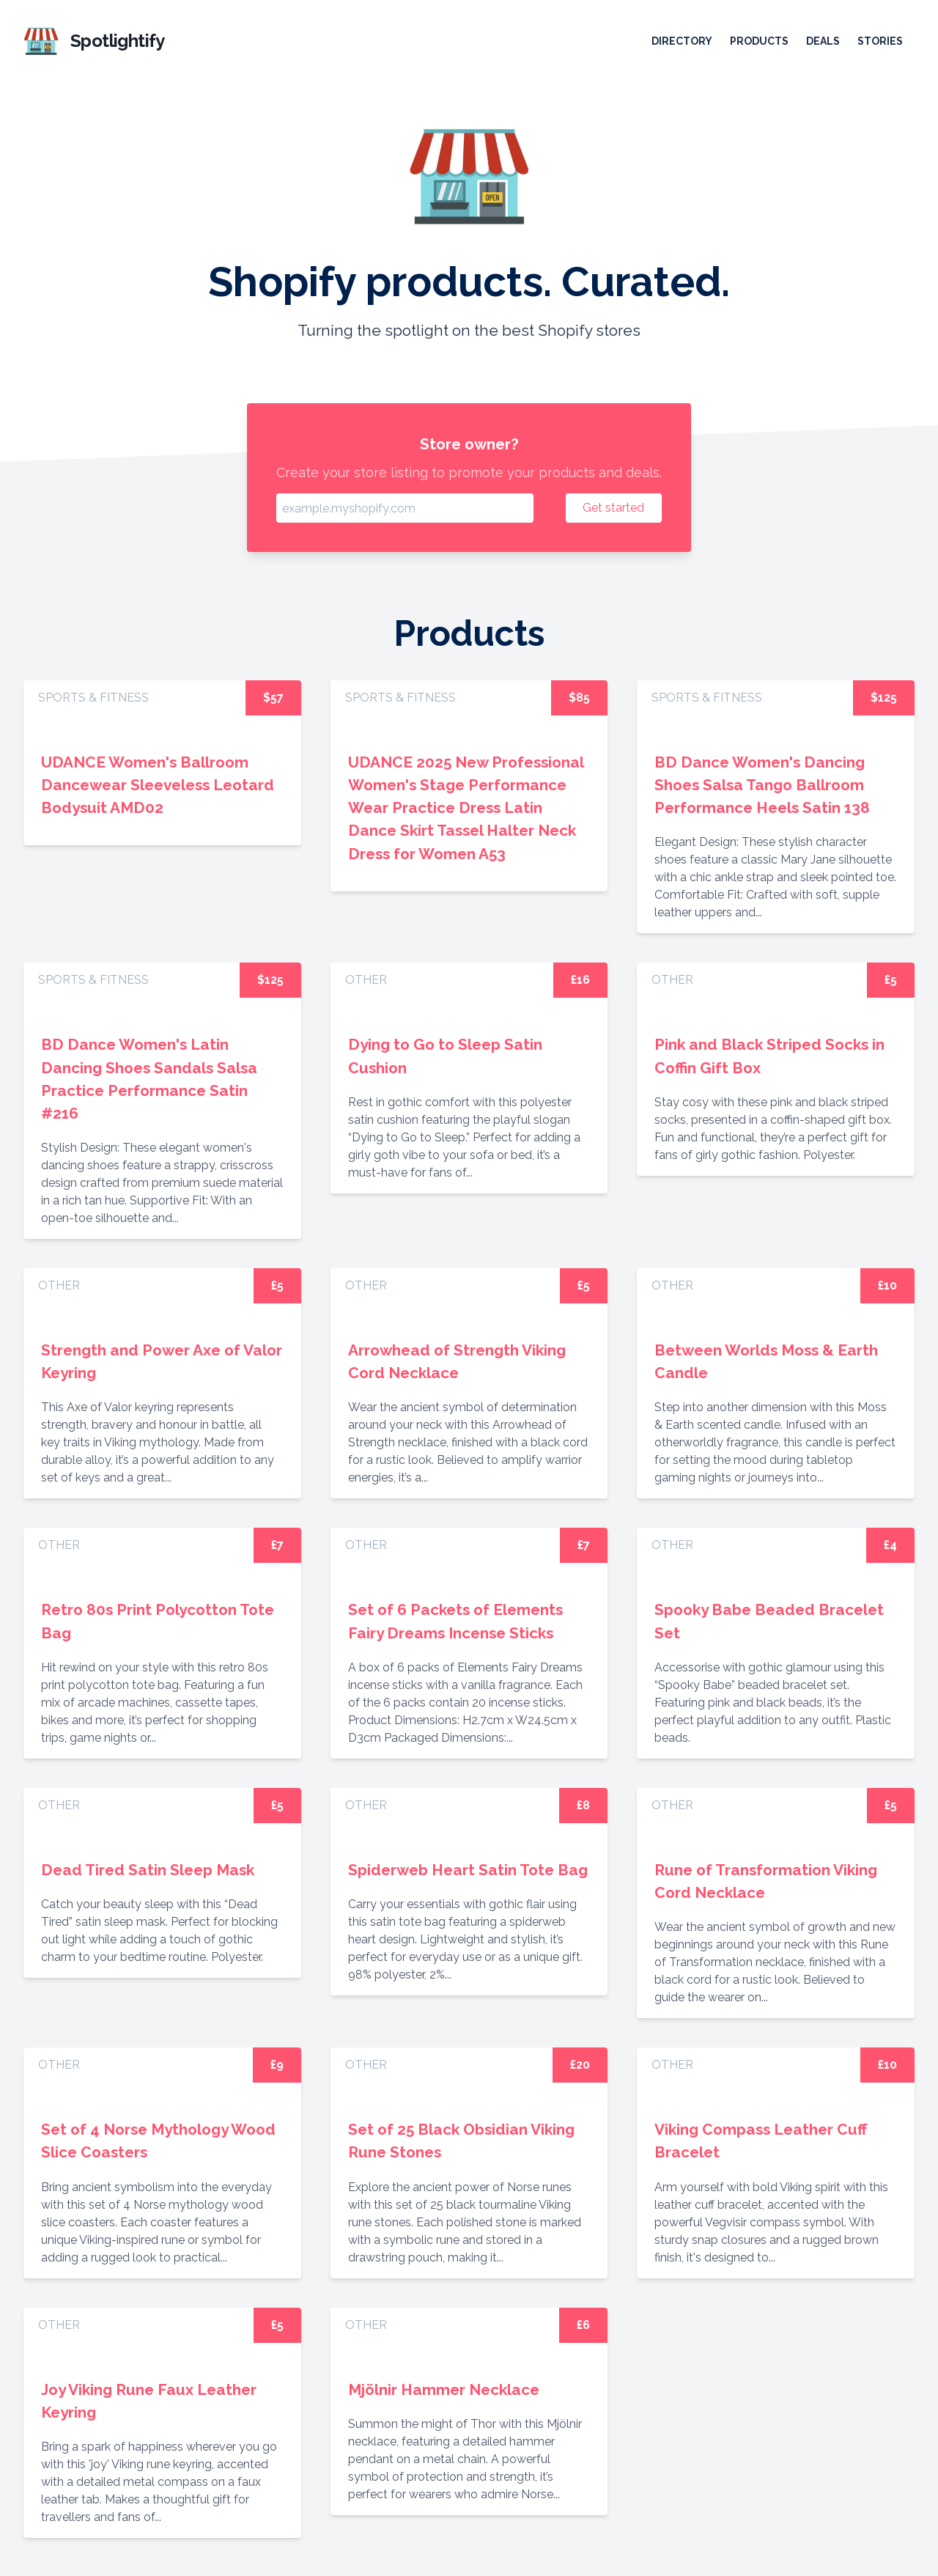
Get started (613, 508)
